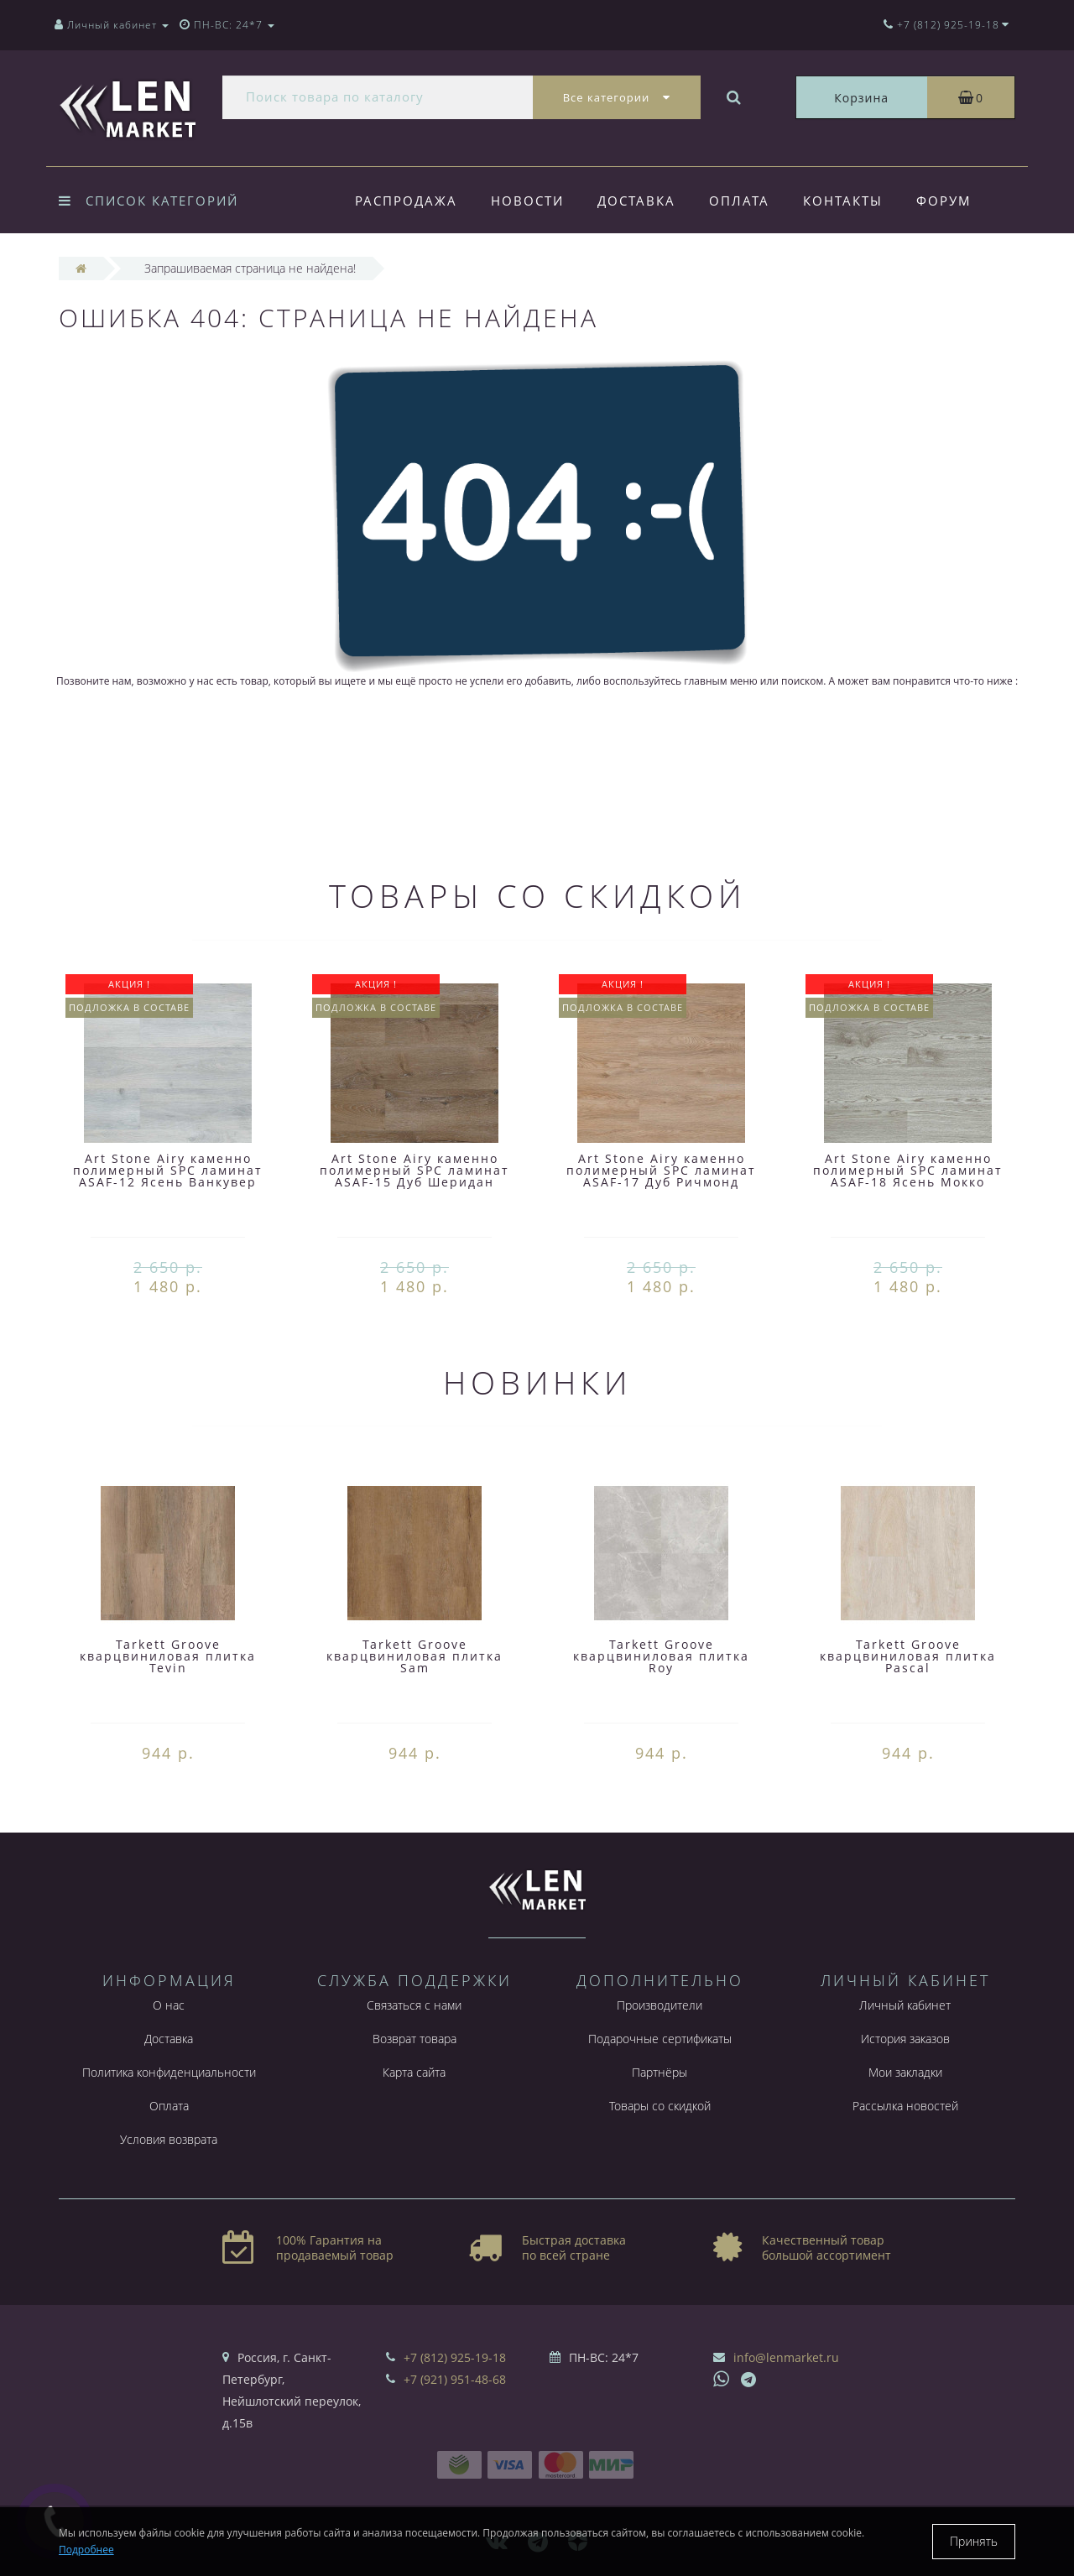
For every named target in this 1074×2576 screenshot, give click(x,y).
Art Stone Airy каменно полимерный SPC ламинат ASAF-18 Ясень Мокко (908, 1170)
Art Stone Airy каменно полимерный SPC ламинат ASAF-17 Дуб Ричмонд (661, 1170)
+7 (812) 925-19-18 (455, 2357)
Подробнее (86, 2549)
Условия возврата (168, 2139)
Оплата (747, 200)
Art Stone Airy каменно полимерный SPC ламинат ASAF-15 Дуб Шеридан (414, 1170)
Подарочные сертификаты (660, 2039)
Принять (974, 2541)
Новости (529, 200)
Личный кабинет (905, 2005)
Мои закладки (905, 2072)
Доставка (641, 200)
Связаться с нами (414, 2005)
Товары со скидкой (660, 2106)
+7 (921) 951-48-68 (455, 2379)
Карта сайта (414, 2072)
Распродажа (406, 200)
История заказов (905, 2039)
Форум (956, 200)
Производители (659, 2005)
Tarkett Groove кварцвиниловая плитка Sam (414, 1656)
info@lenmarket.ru (786, 2357)
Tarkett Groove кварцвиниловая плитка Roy (661, 1656)
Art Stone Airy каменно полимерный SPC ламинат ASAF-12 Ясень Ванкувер (168, 1170)
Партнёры (659, 2072)
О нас (169, 2005)
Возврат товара (414, 2039)
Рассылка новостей (905, 2106)
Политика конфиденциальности (169, 2072)
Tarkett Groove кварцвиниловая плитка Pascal (908, 1656)
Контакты (853, 200)
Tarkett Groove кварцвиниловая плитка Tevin (168, 1656)
